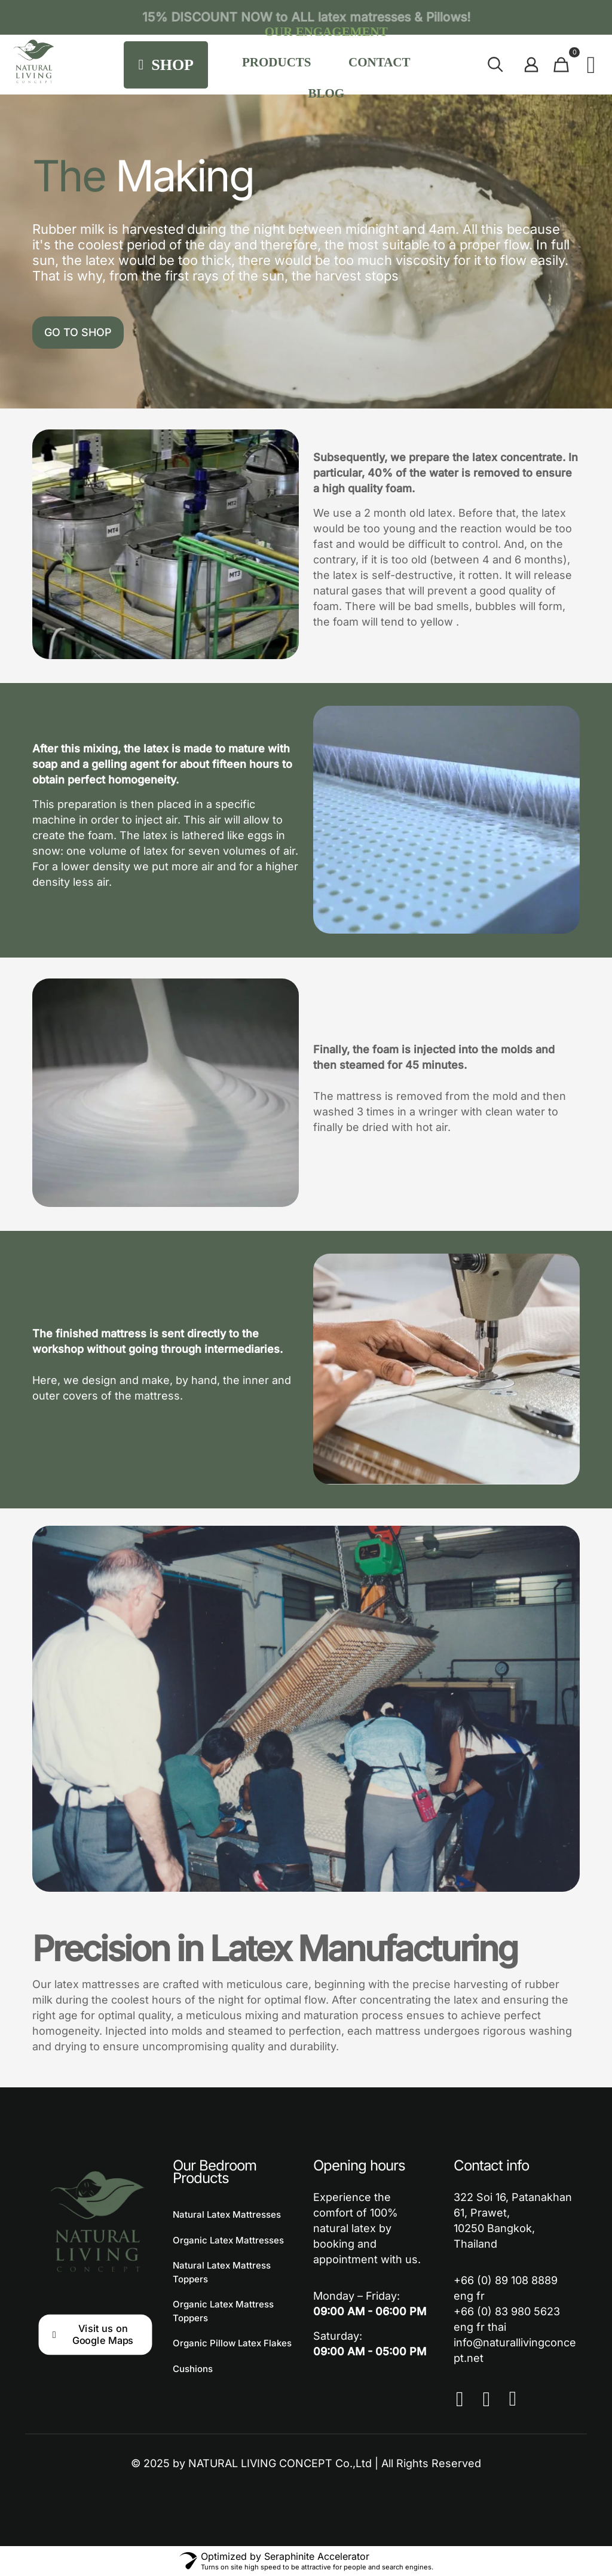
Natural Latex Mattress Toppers (222, 2272)
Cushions (193, 2368)
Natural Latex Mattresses (227, 2214)
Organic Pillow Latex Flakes (232, 2343)
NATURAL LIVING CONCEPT (260, 2463)
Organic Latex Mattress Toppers (223, 2311)
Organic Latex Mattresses (228, 2240)
